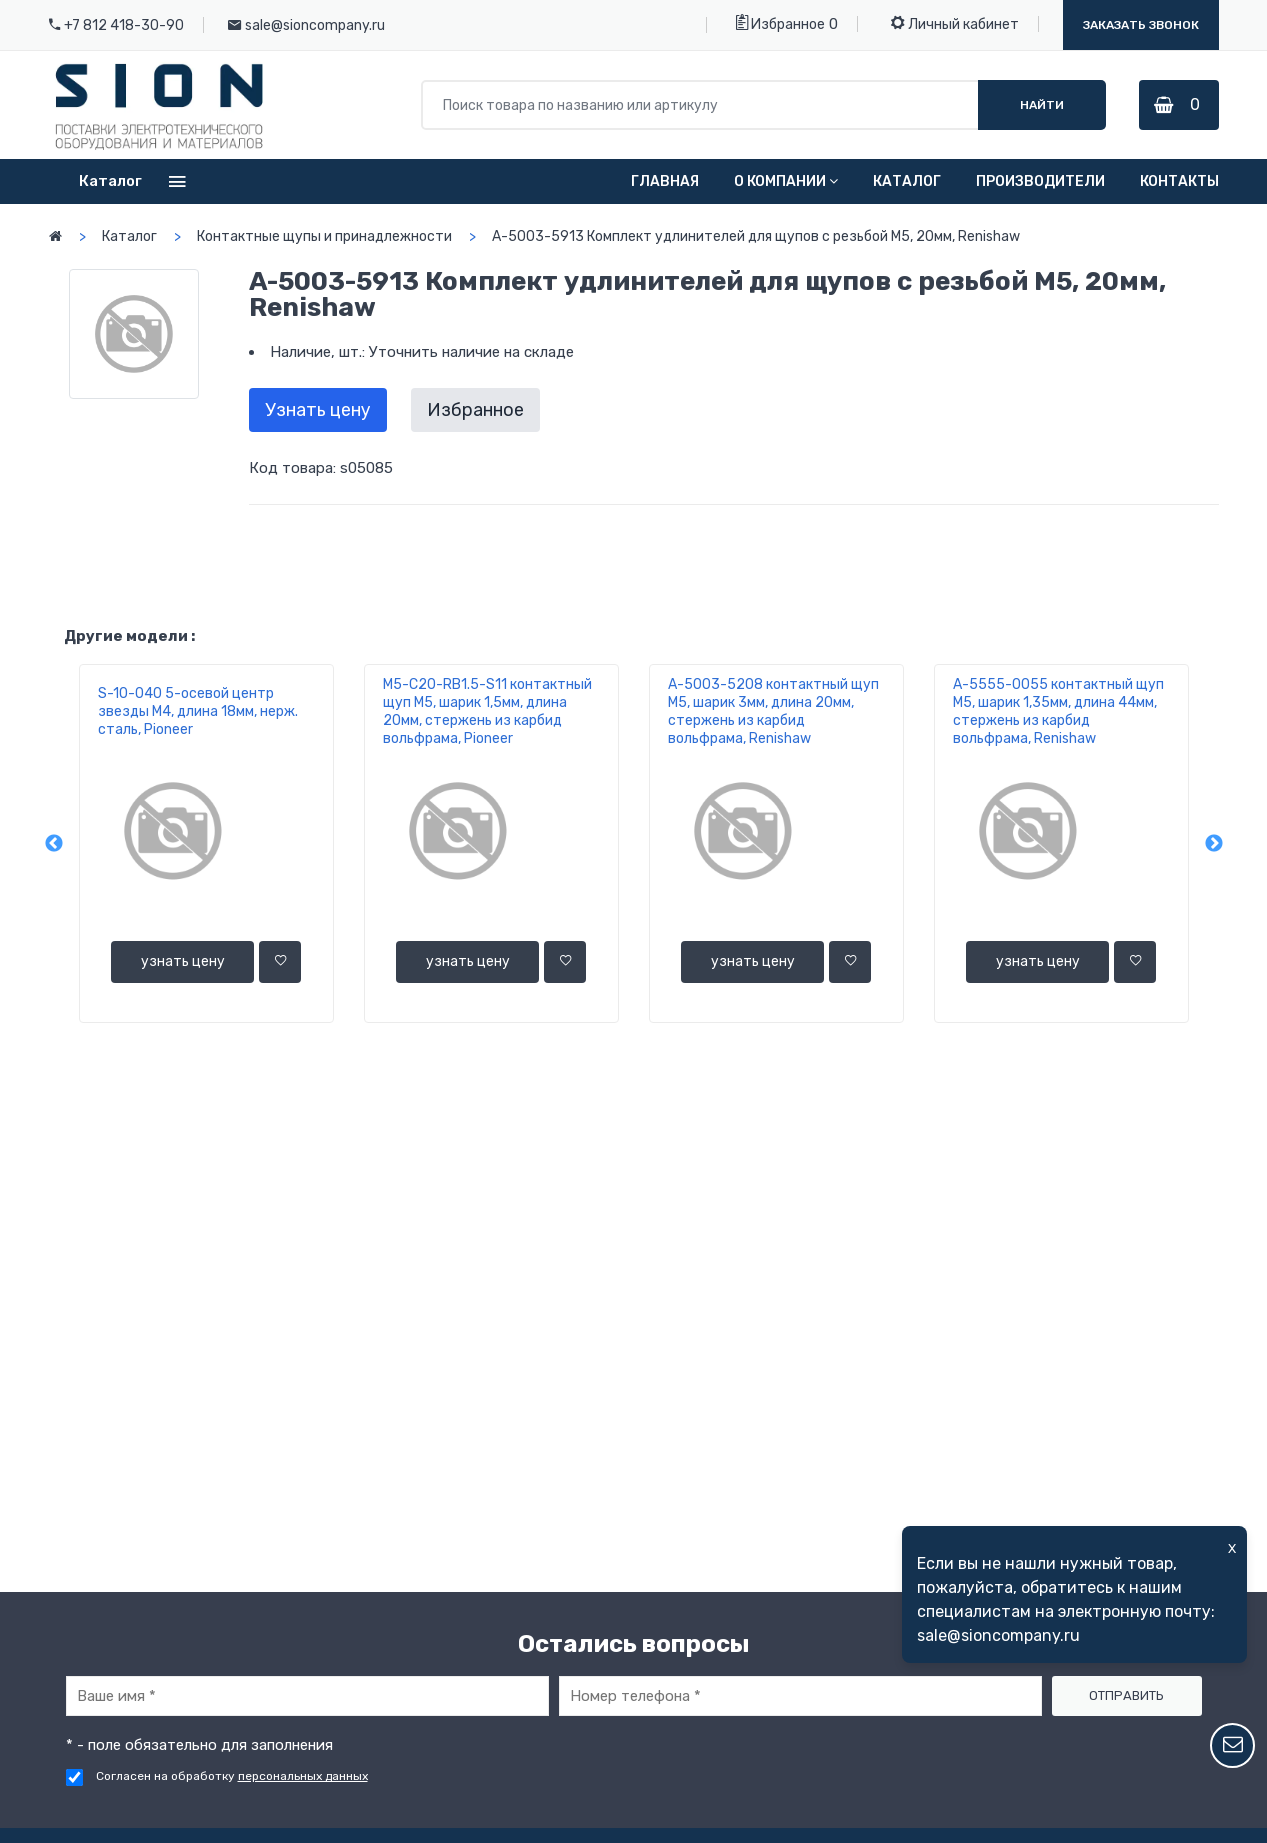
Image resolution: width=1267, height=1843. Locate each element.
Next (1214, 844)
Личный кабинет (955, 23)
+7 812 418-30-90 (124, 25)
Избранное (780, 23)
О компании (786, 181)
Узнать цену (318, 410)
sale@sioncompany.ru (315, 25)
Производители (1040, 181)
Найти (1042, 105)
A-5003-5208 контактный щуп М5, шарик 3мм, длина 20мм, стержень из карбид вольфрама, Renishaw (773, 711)
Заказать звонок (1141, 25)
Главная (665, 181)
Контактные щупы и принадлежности (324, 236)
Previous (54, 844)
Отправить (1126, 1695)
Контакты (1179, 181)
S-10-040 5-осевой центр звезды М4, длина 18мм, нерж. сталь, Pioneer (198, 711)
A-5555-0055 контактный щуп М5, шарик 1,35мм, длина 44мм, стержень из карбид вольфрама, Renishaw (1058, 711)
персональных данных (303, 1776)
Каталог (907, 181)
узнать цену (183, 961)
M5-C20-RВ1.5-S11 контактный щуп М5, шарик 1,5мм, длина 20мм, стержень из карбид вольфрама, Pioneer (487, 711)
